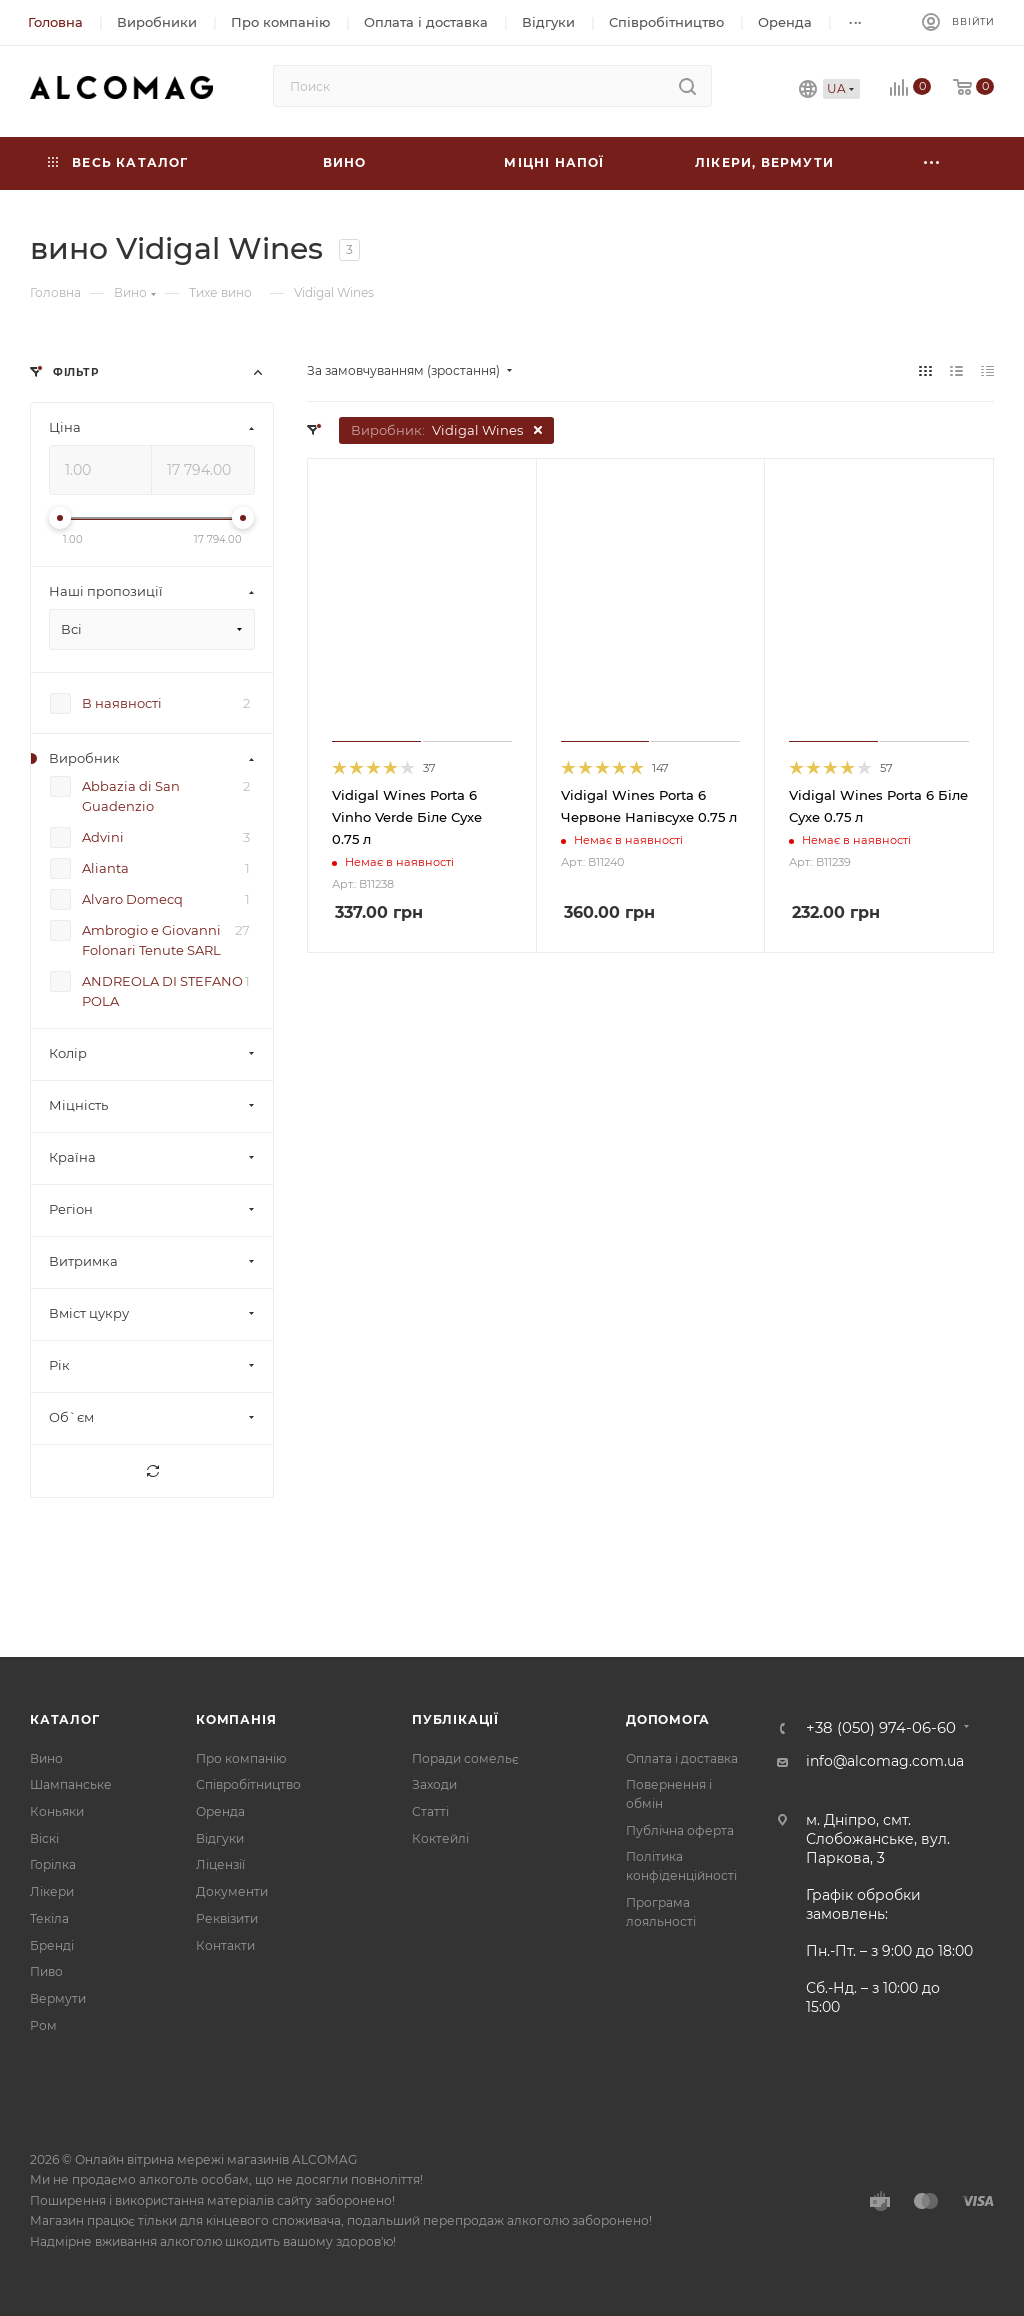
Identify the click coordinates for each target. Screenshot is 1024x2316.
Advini (103, 837)
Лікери (52, 1891)
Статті (430, 1811)
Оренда (220, 1811)
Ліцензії (220, 1864)
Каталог (65, 1719)
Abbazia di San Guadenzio (131, 796)
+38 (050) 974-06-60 (881, 1728)
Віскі (44, 1838)
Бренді (52, 1945)
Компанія (236, 1719)
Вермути (58, 1998)
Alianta (105, 868)
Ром (43, 2025)
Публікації (455, 1719)
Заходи (434, 1784)
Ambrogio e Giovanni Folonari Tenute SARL (151, 940)
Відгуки (220, 1838)
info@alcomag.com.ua (885, 1761)
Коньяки (57, 1811)
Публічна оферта (680, 1830)
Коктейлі (440, 1838)
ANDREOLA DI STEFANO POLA (162, 991)
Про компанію (241, 1758)
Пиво (46, 1971)
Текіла (49, 1918)
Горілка (53, 1864)
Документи (232, 1891)
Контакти (225, 1945)
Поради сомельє (465, 1758)
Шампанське (71, 1784)
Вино (46, 1758)
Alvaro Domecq (132, 899)
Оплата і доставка (682, 1758)
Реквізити (227, 1918)
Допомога (667, 1719)
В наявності (122, 703)
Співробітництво (248, 1784)
